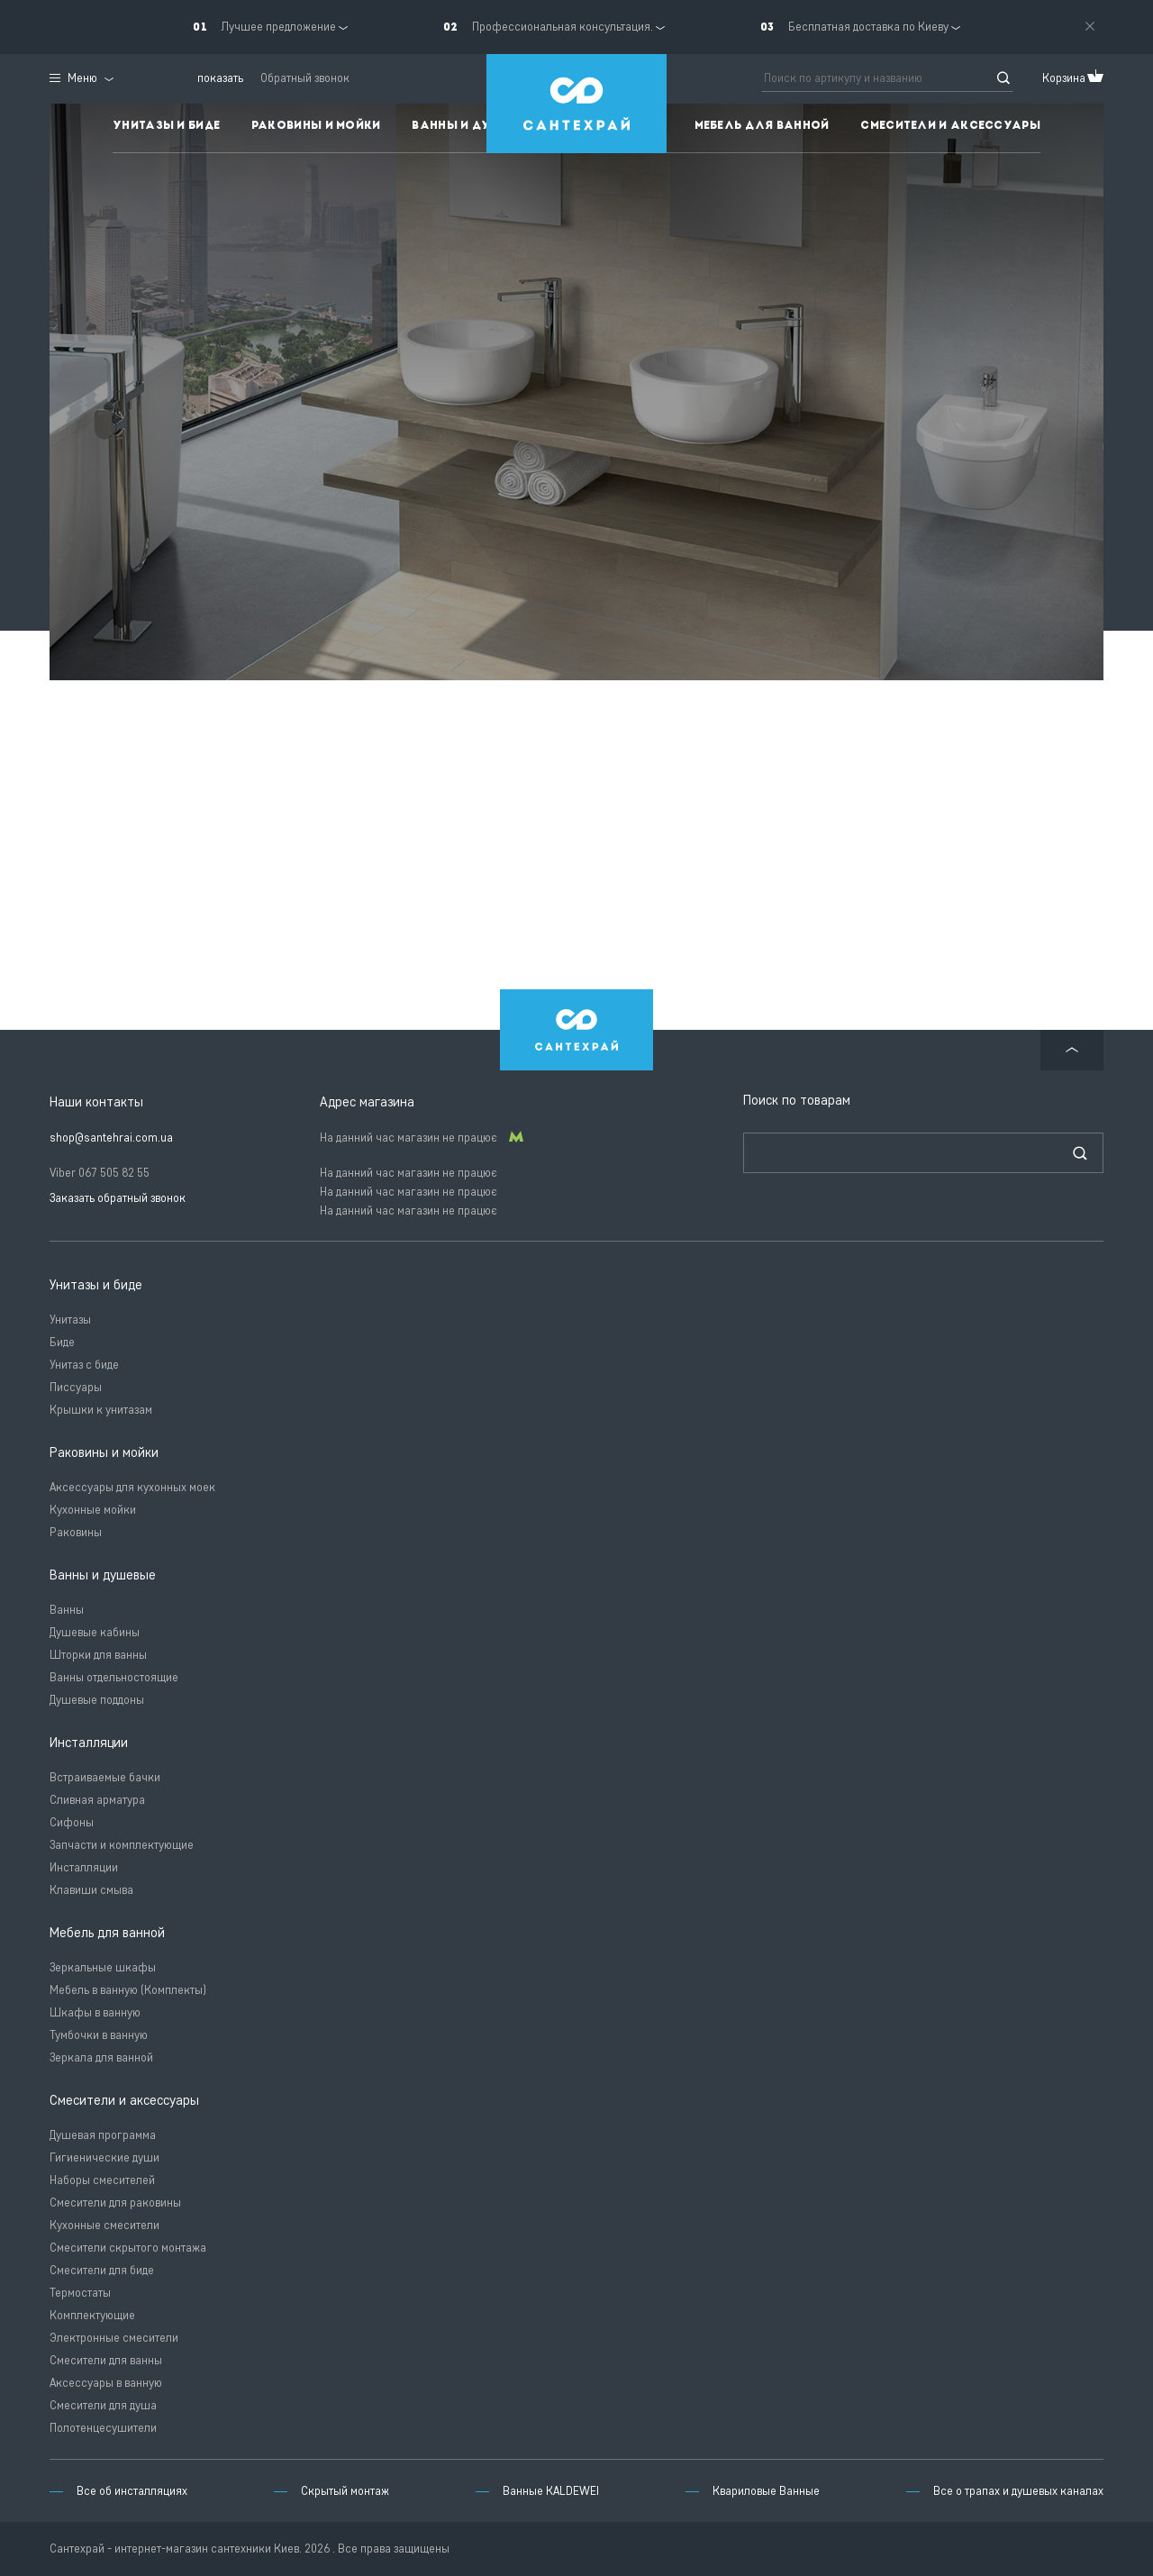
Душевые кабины (95, 1632)
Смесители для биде (102, 2270)
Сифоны (72, 1822)
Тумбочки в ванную (99, 2035)
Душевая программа (103, 2135)
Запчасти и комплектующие (122, 1845)
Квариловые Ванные (766, 2491)
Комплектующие (92, 2315)
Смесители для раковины (115, 2202)
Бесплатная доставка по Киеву (868, 26)
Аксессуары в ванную (106, 2382)
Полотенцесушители (103, 2428)
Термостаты (80, 2292)
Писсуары (76, 1387)
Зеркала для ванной (101, 2057)
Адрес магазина (367, 1102)
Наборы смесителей (102, 2180)
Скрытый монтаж (345, 2491)
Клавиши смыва (91, 1890)
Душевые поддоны (97, 1700)
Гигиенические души (104, 2157)
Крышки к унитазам (101, 1409)
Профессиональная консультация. (562, 26)
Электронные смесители (114, 2337)
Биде (62, 1342)
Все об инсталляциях (132, 2491)
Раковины (76, 1532)
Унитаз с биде (84, 1364)
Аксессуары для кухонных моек (132, 1487)
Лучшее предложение (278, 26)
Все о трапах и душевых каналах (1018, 2491)
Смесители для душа (103, 2405)
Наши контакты (96, 1102)
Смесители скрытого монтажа (128, 2247)
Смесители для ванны (106, 2360)
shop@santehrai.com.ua (111, 1137)
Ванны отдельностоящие (114, 1677)
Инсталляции (84, 1867)
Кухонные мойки (93, 1509)
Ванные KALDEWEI (551, 2491)
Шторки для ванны (98, 1654)
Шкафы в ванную (95, 2012)
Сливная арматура (97, 1800)
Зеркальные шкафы (103, 1967)
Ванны (67, 1609)
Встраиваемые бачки (105, 1777)
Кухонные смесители (104, 2225)
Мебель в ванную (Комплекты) (128, 1990)
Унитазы (70, 1319)
